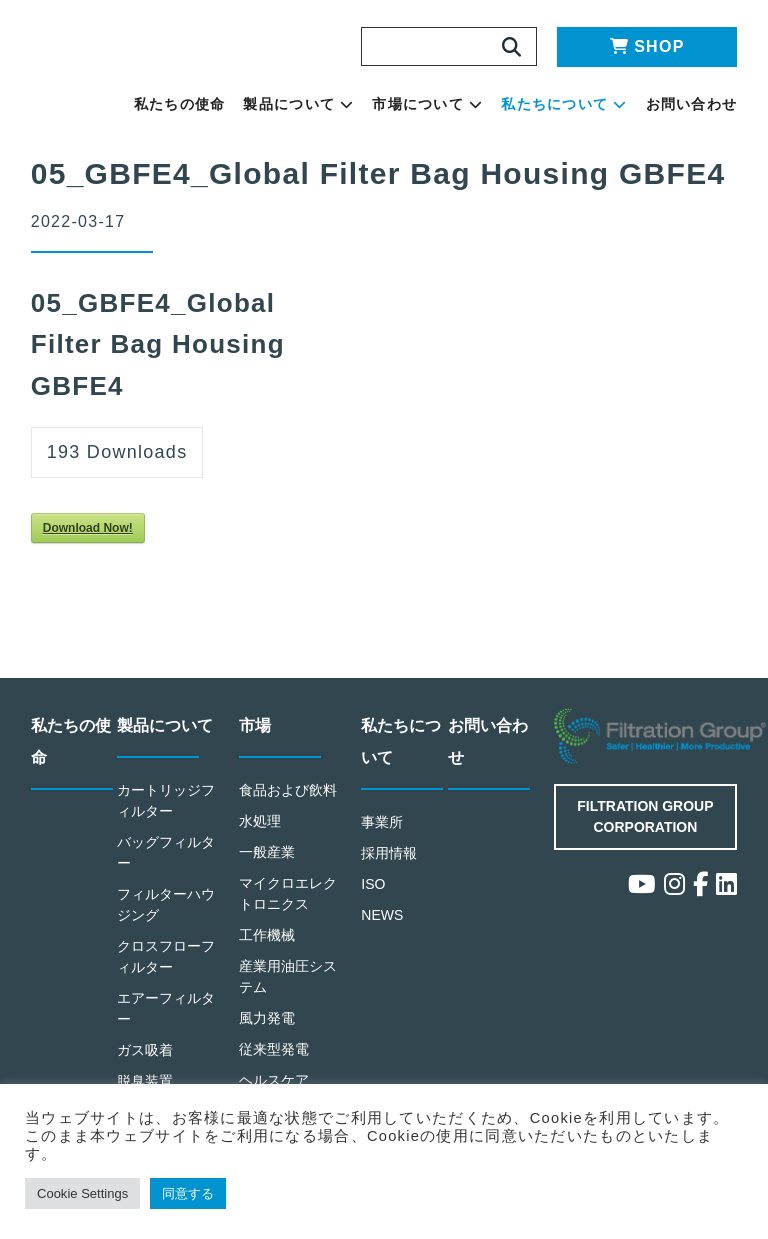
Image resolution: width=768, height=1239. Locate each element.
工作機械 (267, 948)
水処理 (260, 834)
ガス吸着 (145, 1062)
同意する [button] (209, 1193)
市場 (256, 740)
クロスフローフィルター (167, 969)
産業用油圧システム (289, 989)
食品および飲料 (289, 804)
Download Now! (96, 543)
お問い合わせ (706, 111)
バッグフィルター (167, 866)
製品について (418, 111)
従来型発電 (274, 1061)
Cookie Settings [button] (92, 1193)
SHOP (647, 46)
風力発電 (267, 1030)
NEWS (383, 928)
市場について (511, 111)
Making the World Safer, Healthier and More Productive (161, 76)
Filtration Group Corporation (645, 829)
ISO (374, 897)
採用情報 (389, 866)
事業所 (382, 836)
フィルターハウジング (167, 918)
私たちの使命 (339, 111)
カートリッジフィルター (167, 815)
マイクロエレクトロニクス (289, 907)
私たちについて (611, 111)
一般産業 (267, 865)
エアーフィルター (167, 1021)
